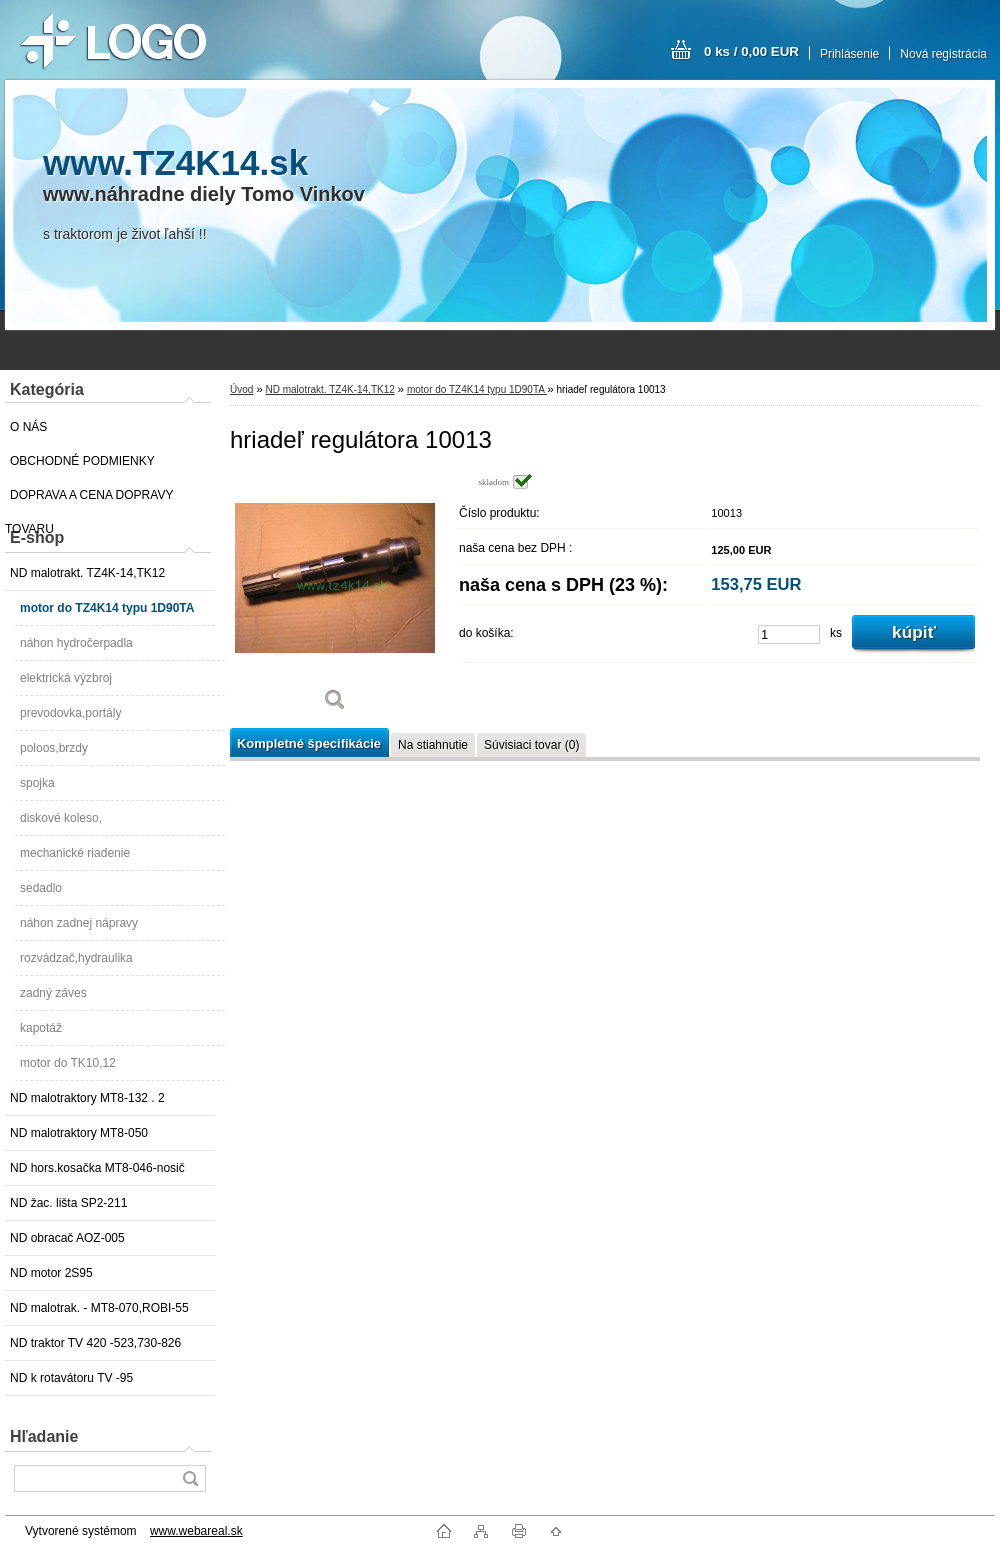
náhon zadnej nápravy (79, 923)
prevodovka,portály (70, 713)
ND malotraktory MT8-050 (79, 1133)
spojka (37, 783)
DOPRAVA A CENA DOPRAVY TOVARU (89, 500)
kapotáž (41, 1028)
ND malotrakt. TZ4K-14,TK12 (87, 573)
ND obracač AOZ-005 (67, 1238)
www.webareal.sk (196, 1531)
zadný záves (53, 993)
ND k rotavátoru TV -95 (71, 1378)
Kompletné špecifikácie (309, 743)
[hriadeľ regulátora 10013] (335, 599)
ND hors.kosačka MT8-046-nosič (97, 1168)
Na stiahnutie (433, 745)
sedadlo (41, 888)
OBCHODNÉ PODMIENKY (82, 461)
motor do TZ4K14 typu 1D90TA (107, 608)
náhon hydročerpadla (76, 643)
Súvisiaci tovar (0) (531, 745)
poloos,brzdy (54, 748)
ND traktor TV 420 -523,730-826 (95, 1343)
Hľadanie (44, 1436)
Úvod (241, 389)
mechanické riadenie (75, 853)
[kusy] (789, 634)
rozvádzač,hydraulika (76, 958)
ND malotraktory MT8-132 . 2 (87, 1098)
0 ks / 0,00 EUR (751, 51)
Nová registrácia (943, 54)
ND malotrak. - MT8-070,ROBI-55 (99, 1308)
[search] (190, 1478)
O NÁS (28, 427)
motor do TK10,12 (68, 1063)
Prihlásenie (849, 54)
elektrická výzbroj (66, 678)
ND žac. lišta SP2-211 (68, 1203)
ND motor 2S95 (51, 1273)
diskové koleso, (61, 818)
